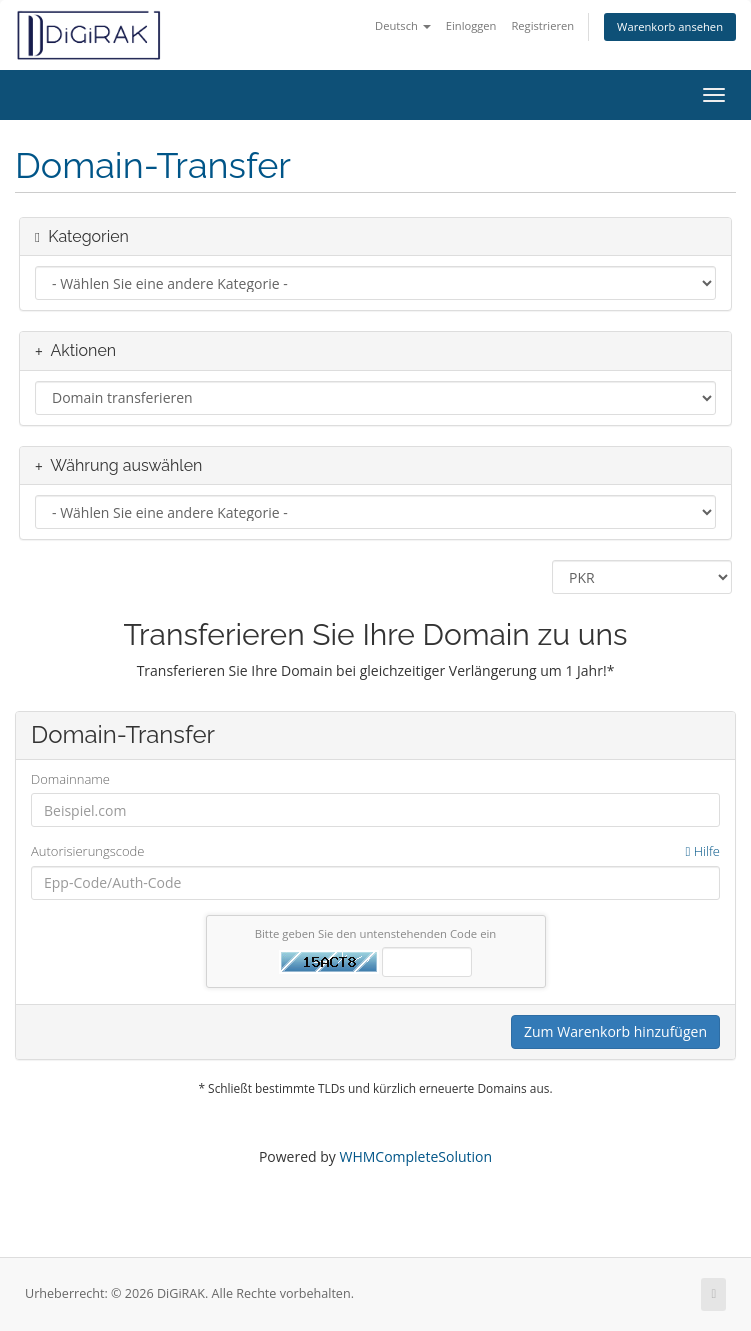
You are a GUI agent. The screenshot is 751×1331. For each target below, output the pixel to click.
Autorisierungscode (375, 851)
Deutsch (403, 25)
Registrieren (542, 25)
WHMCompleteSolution (415, 1156)
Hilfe (703, 851)
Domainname (70, 779)
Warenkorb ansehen (670, 26)
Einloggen (471, 25)
